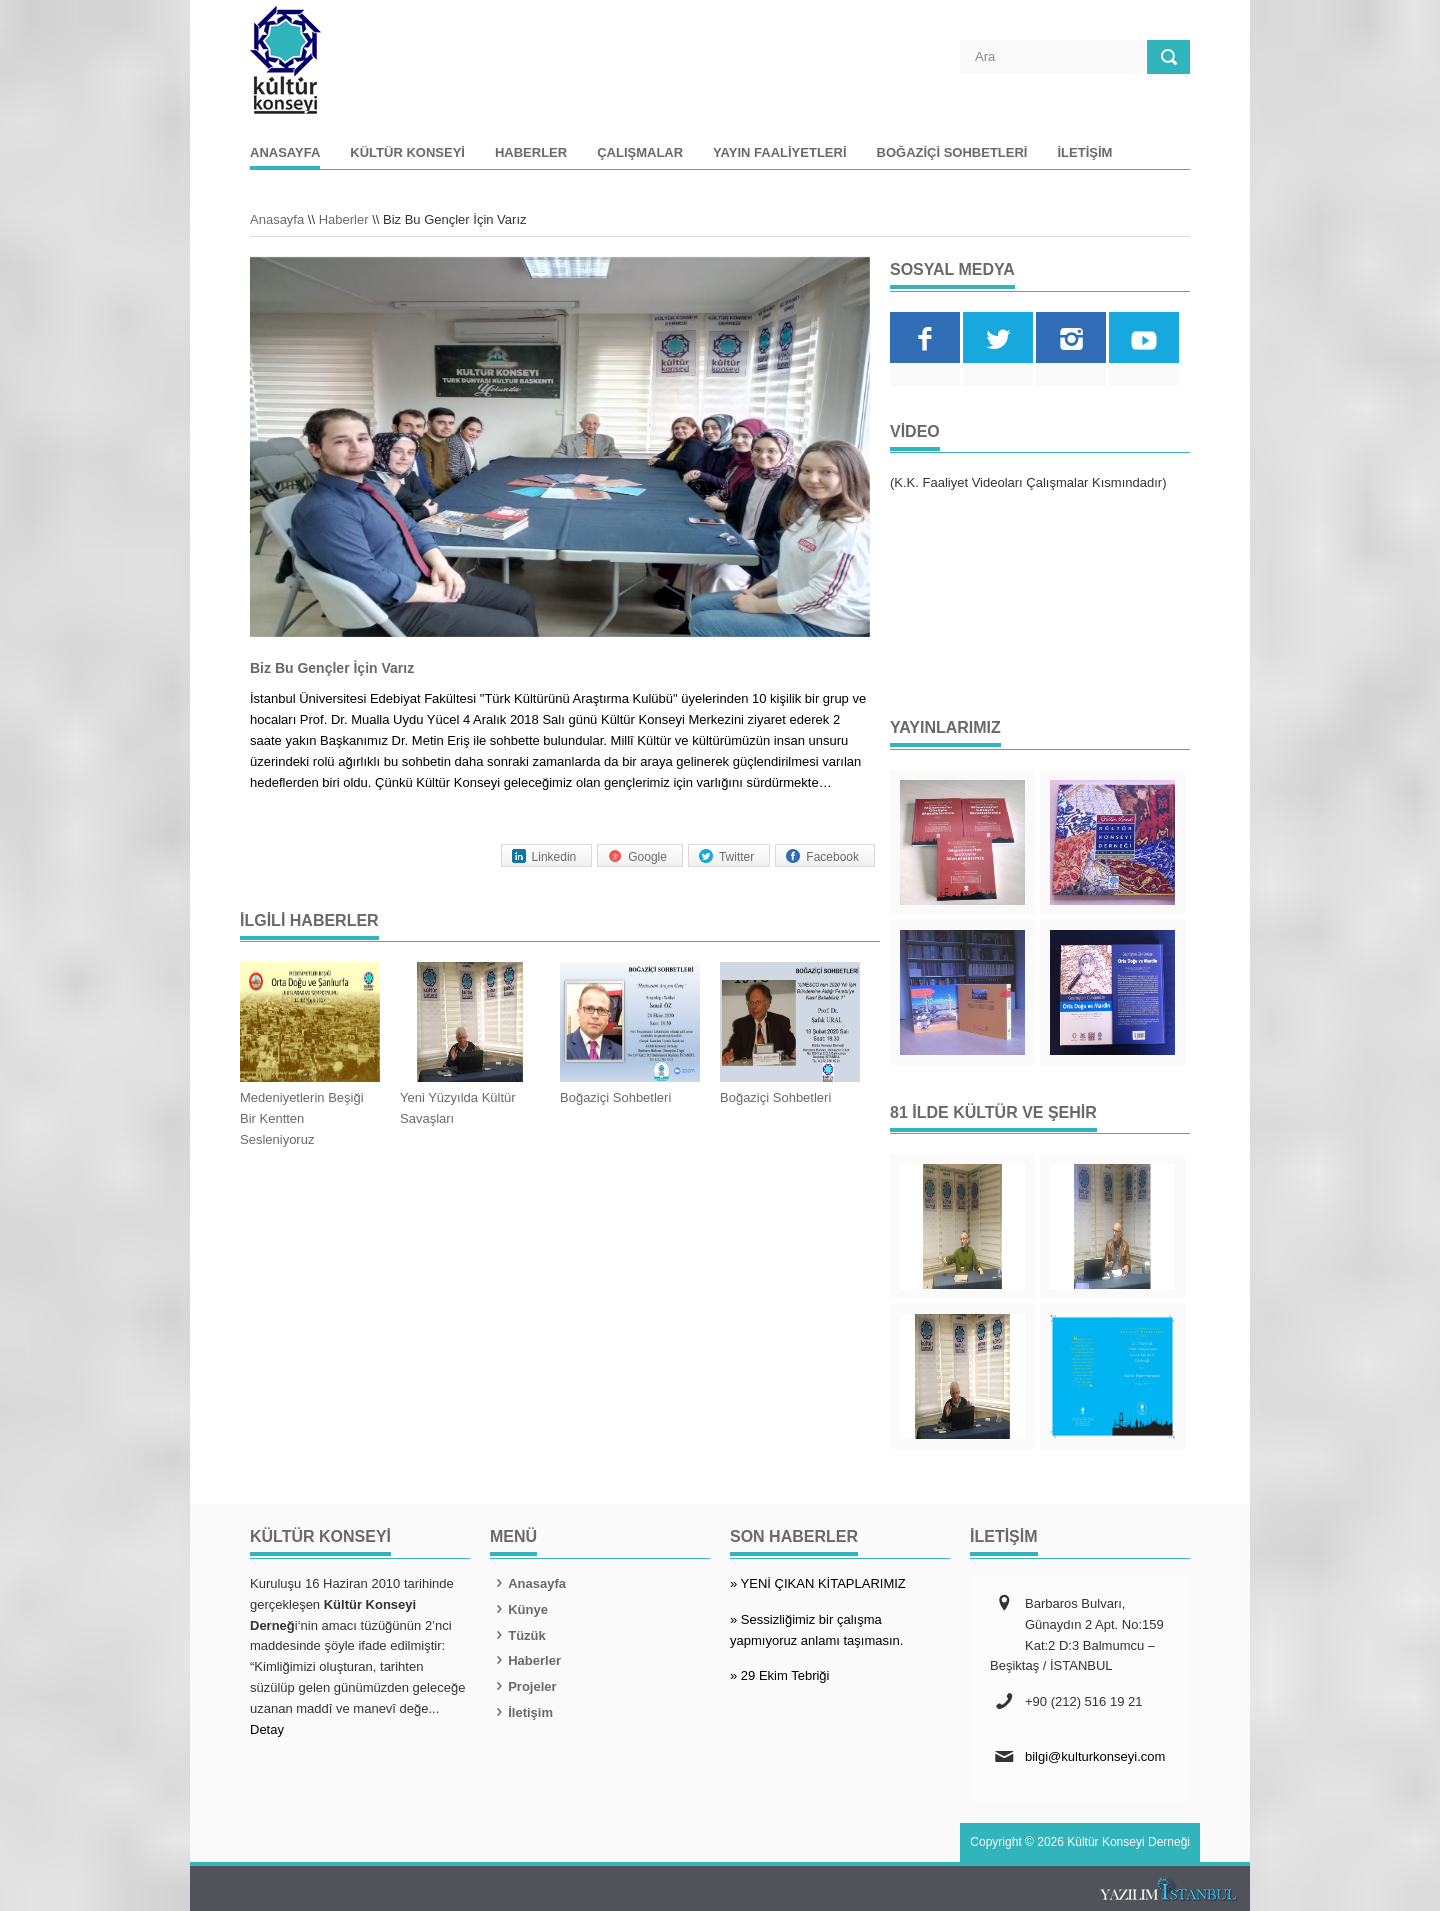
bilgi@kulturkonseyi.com (1095, 1756)
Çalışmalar (640, 153)
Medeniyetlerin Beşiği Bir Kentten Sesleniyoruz (302, 1118)
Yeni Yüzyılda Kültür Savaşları (458, 1108)
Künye (519, 1609)
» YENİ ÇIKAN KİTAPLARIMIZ (818, 1583)
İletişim (1084, 153)
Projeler (523, 1686)
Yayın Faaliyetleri (779, 153)
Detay (267, 1729)
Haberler (531, 153)
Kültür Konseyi (407, 153)
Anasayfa (285, 153)
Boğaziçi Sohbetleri (952, 153)
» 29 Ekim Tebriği (779, 1675)
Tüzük (518, 1635)
